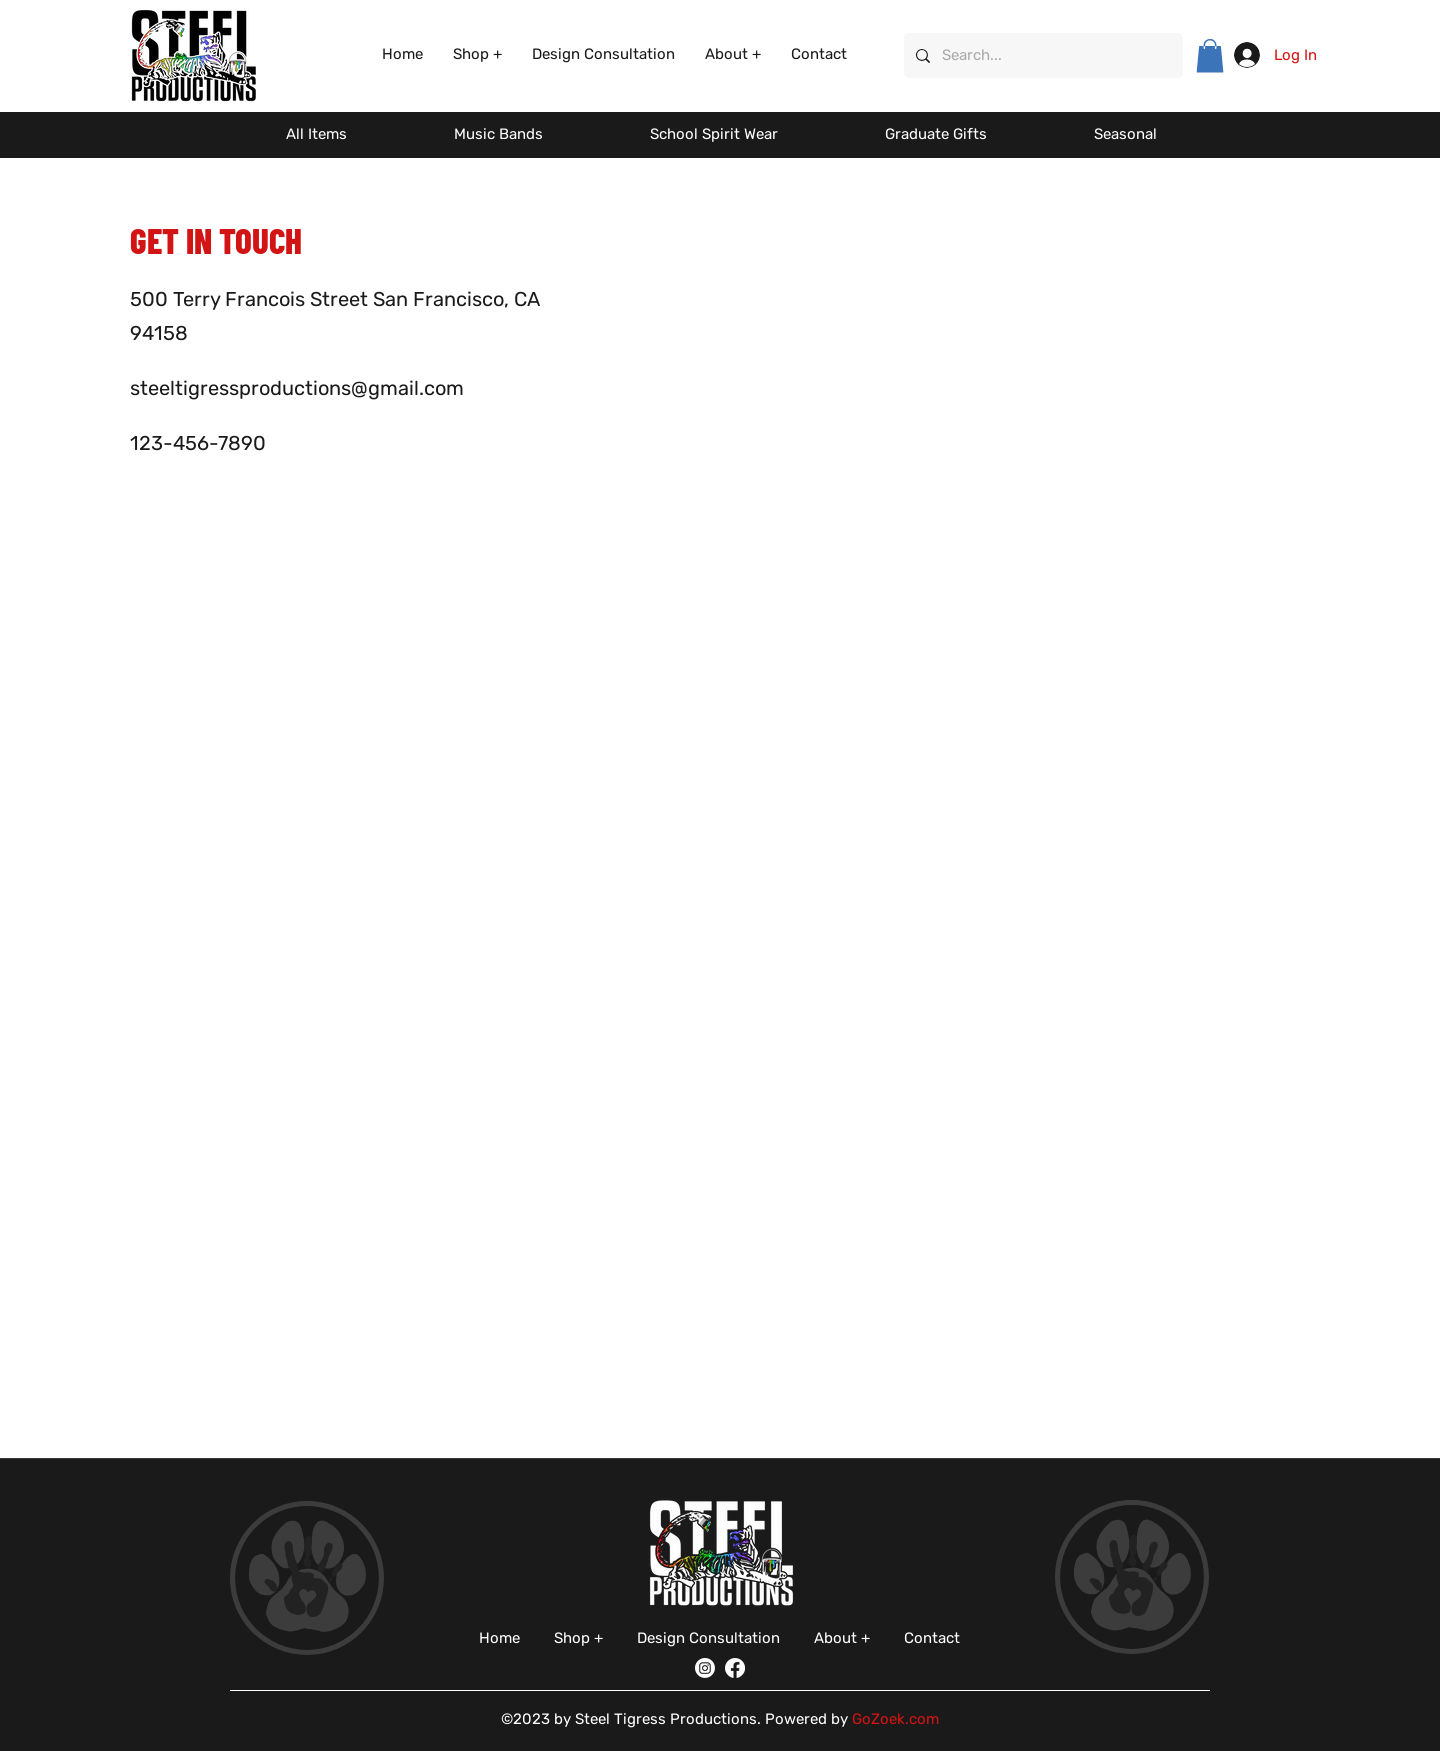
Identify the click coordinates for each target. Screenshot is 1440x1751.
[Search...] (1041, 55)
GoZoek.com (895, 1719)
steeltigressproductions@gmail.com (297, 388)
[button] (477, 54)
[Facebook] (735, 1668)
